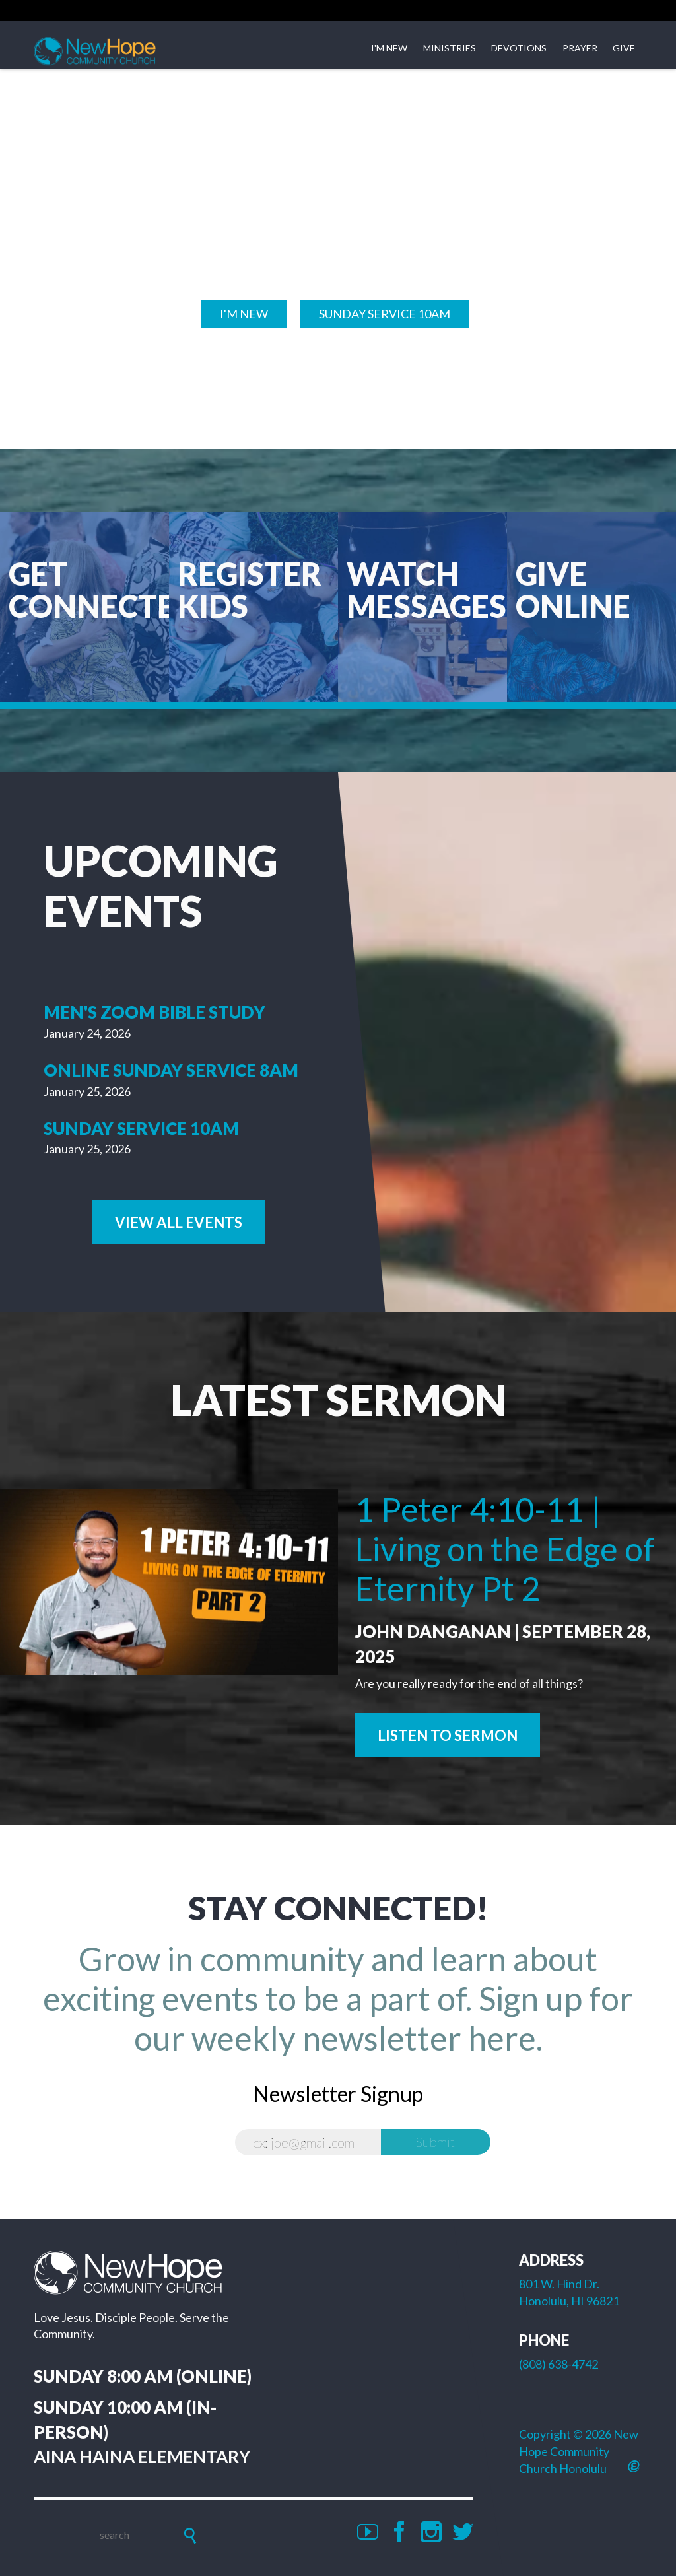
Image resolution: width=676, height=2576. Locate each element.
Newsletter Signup (338, 2094)
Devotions (519, 47)
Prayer (579, 47)
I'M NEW (244, 313)
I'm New (389, 47)
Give (624, 47)
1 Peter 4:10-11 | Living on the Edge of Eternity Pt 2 (505, 1548)
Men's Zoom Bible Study (154, 1012)
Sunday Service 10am (141, 1128)
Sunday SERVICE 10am (384, 313)
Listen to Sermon (448, 1735)
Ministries (449, 47)
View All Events (178, 1222)
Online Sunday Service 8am (171, 1070)
